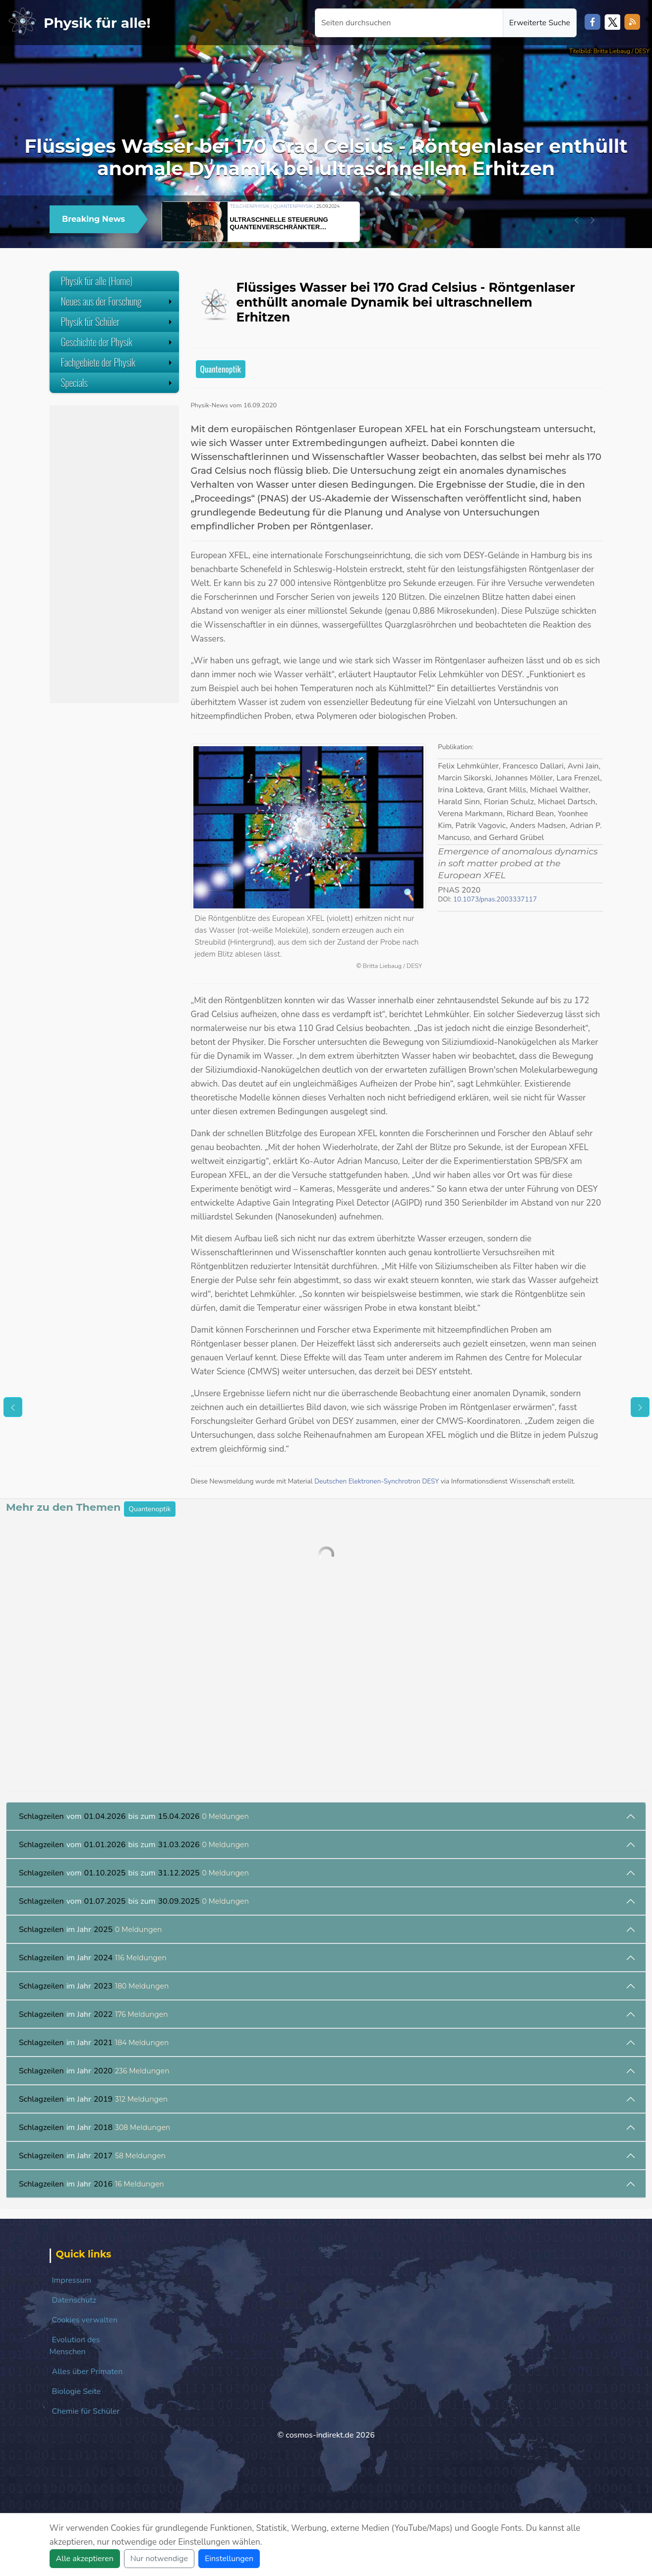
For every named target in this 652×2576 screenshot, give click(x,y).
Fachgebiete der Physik (117, 362)
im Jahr (90, 1929)
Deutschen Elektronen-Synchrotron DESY (376, 1481)
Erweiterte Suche (539, 22)
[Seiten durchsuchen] (409, 22)
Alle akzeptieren (85, 2558)
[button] (577, 220)
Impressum (71, 2280)
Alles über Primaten (87, 2371)
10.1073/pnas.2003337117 (495, 899)
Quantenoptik (220, 369)
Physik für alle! (97, 22)
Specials (117, 382)
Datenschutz (74, 2300)
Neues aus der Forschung (117, 301)
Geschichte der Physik (117, 341)
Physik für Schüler (117, 321)
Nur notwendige (159, 2558)
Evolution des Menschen (75, 2345)
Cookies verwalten (85, 2320)
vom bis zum (134, 1816)
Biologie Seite (76, 2391)
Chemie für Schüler (86, 2411)
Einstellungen (229, 2558)
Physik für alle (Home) (97, 280)
